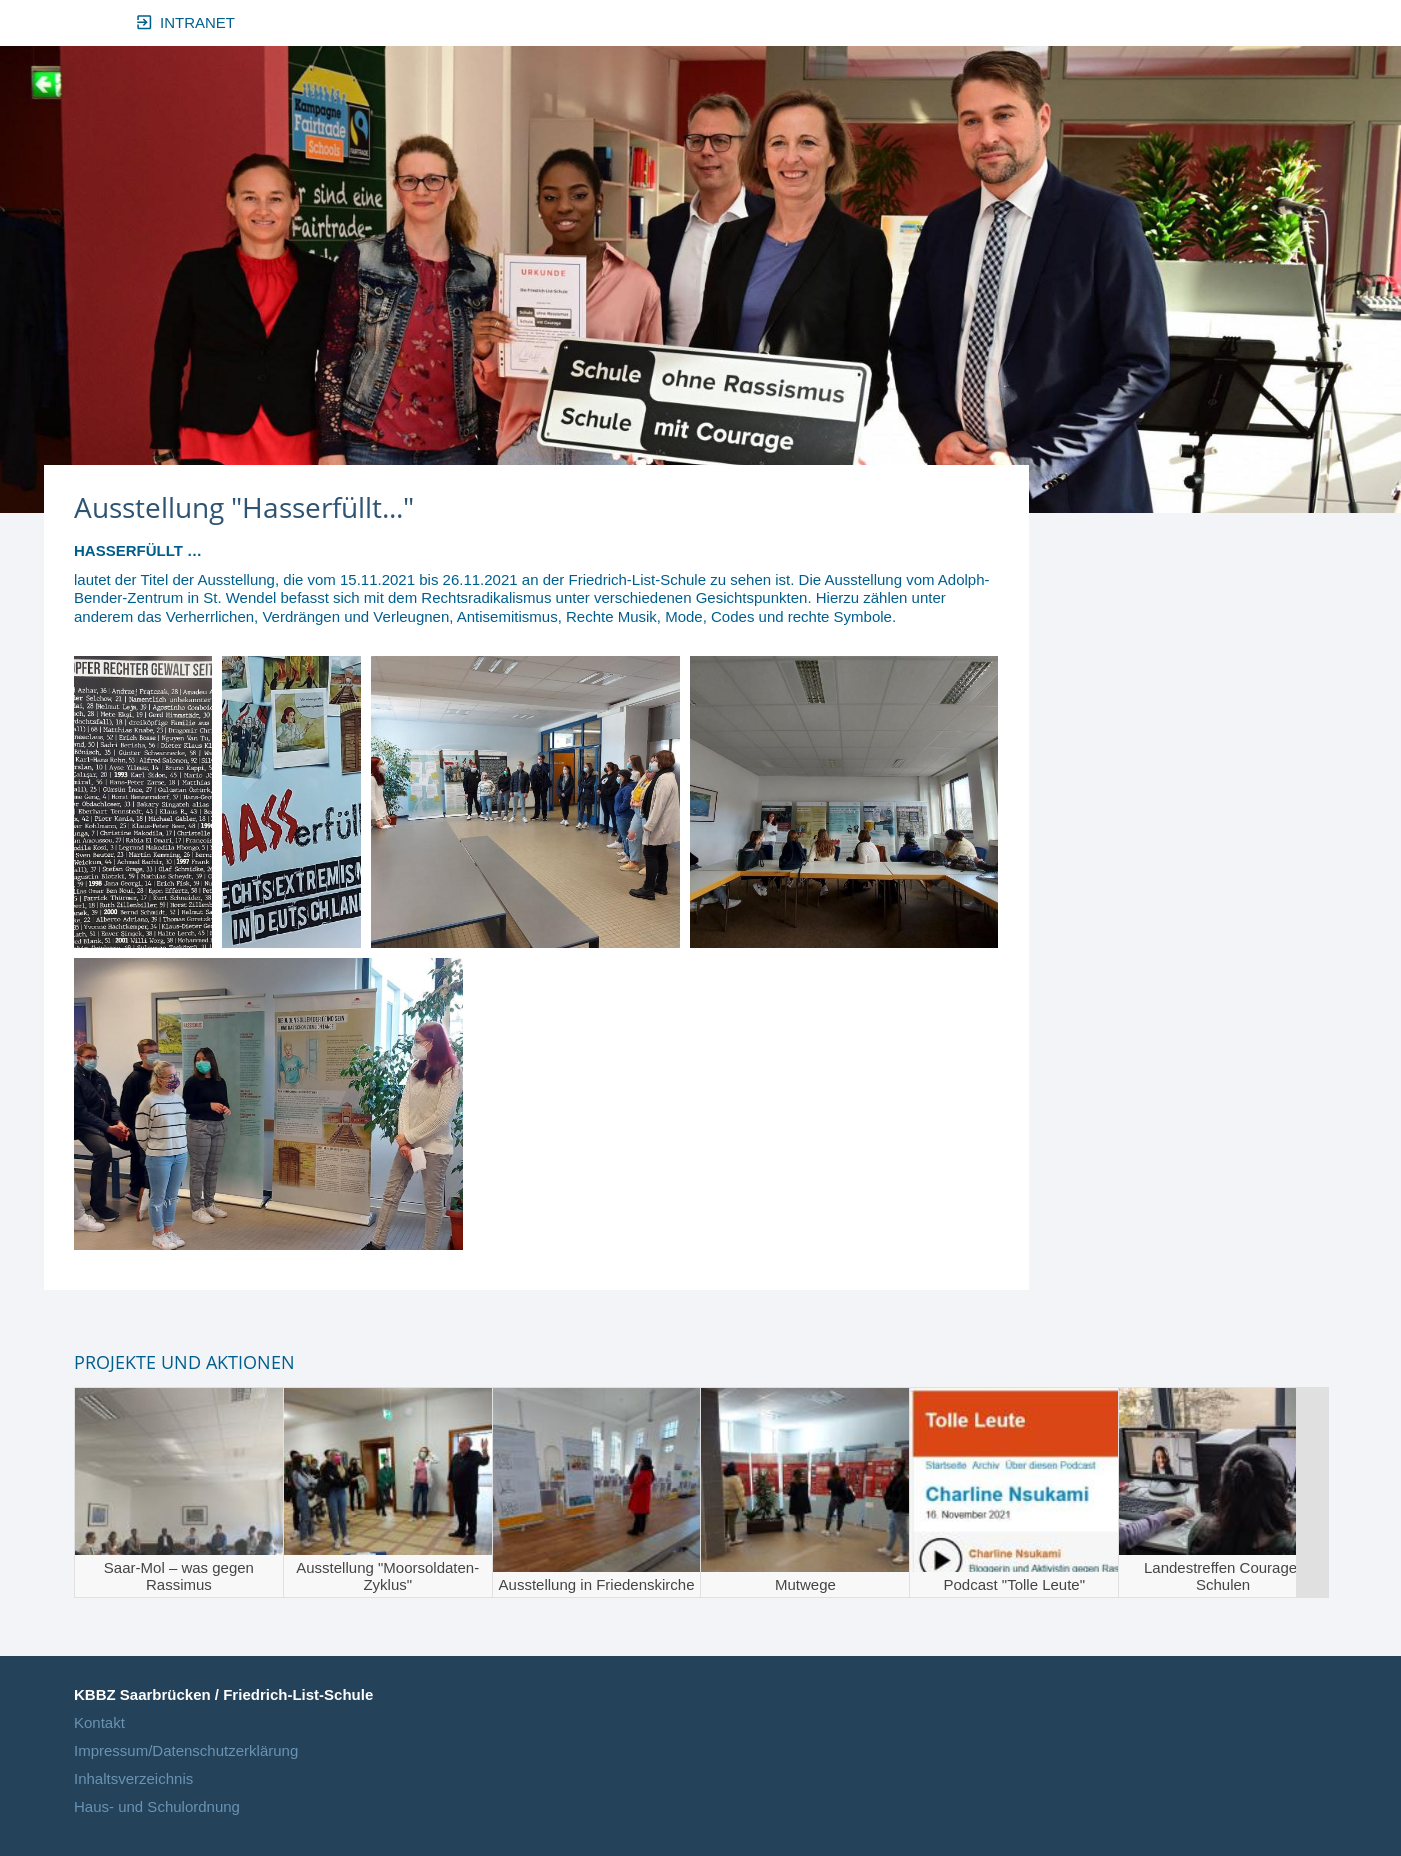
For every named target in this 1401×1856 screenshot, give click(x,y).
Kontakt (99, 1722)
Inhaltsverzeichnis (133, 1778)
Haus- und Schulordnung (157, 1806)
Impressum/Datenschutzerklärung (186, 1750)
